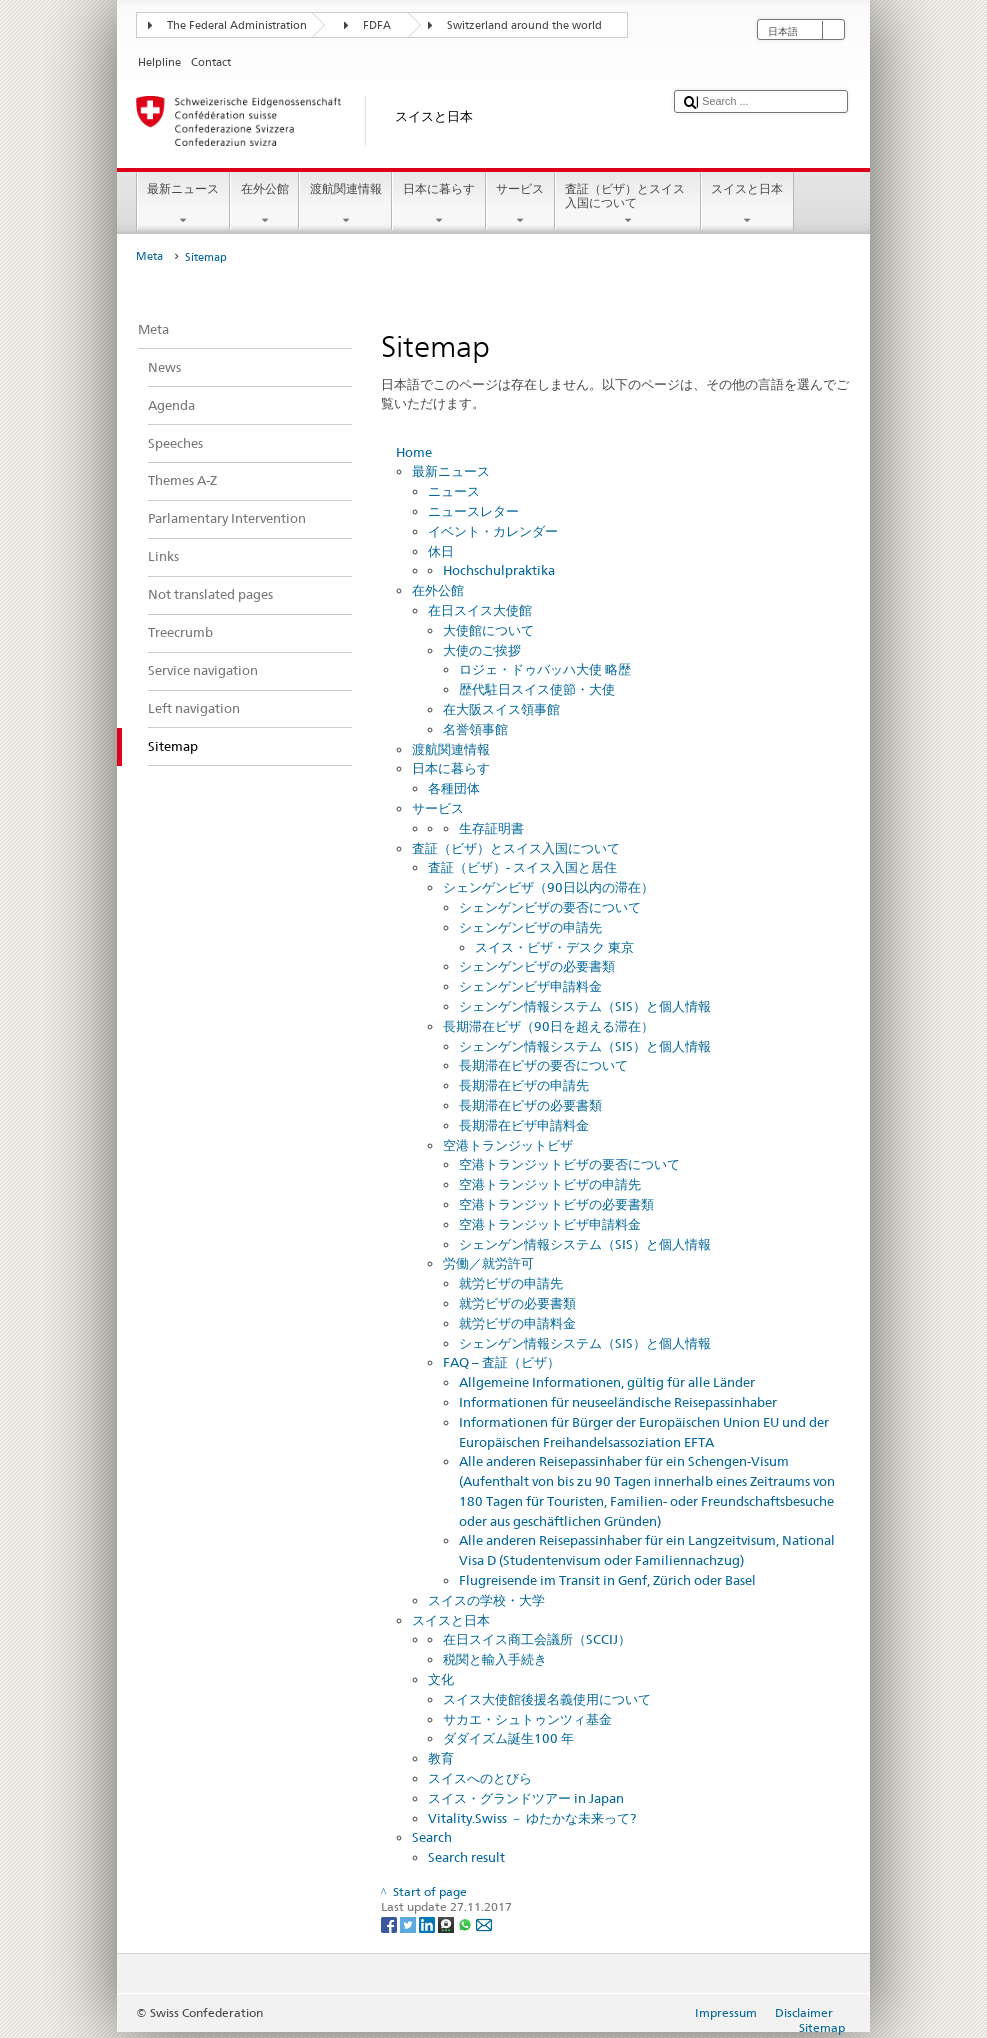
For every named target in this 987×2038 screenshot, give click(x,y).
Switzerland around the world (524, 25)
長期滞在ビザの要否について (543, 1065)
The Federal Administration (237, 25)
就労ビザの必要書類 (517, 1303)
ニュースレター (473, 511)
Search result (466, 1857)
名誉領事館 (475, 729)
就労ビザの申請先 (511, 1283)
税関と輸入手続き (495, 1659)
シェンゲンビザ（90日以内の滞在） (548, 887)
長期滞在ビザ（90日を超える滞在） (548, 1026)
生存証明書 (491, 828)
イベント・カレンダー (493, 531)
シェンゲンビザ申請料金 (530, 986)
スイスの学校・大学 (486, 1600)
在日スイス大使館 (480, 610)
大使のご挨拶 (482, 650)
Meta (149, 256)
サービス (520, 205)
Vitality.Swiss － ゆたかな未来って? (532, 1818)
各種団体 (454, 788)
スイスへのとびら (480, 1778)
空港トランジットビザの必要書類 (556, 1204)
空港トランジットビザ (508, 1145)
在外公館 (264, 205)
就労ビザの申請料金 (517, 1323)
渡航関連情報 (345, 205)
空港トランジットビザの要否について (569, 1164)
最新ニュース (183, 205)
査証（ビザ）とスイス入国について (628, 205)
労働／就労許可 (488, 1263)
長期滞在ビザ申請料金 (524, 1125)
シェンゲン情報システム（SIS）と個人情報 (585, 1006)
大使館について (488, 630)
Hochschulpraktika (499, 570)
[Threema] (447, 1923)
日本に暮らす (438, 205)
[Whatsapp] (466, 1923)
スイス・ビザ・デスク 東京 (554, 947)
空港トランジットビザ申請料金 (550, 1224)
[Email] (484, 1923)
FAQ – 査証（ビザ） (501, 1362)
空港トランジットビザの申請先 (550, 1184)
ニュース (454, 491)
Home (414, 452)
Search (432, 1837)
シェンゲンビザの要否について (550, 907)
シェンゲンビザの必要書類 (537, 966)
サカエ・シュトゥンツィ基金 (527, 1719)
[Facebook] (390, 1923)
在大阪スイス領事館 (501, 709)
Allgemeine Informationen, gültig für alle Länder (607, 1382)
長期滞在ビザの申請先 (524, 1085)
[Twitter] (409, 1923)
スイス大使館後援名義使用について (547, 1699)
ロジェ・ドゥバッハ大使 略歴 (545, 669)
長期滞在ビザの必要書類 (530, 1105)
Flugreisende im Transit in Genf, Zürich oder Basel (607, 1580)
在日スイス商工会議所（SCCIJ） (537, 1639)
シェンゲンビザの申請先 (530, 927)
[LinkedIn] (428, 1923)
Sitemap (822, 2027)
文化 (441, 1679)
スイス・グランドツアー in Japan (526, 1798)
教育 (441, 1758)
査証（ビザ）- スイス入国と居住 (522, 867)
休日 (441, 551)
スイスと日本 (747, 205)
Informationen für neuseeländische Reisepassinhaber (618, 1402)
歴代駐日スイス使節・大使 (537, 689)
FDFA (377, 25)
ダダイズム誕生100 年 (508, 1738)
